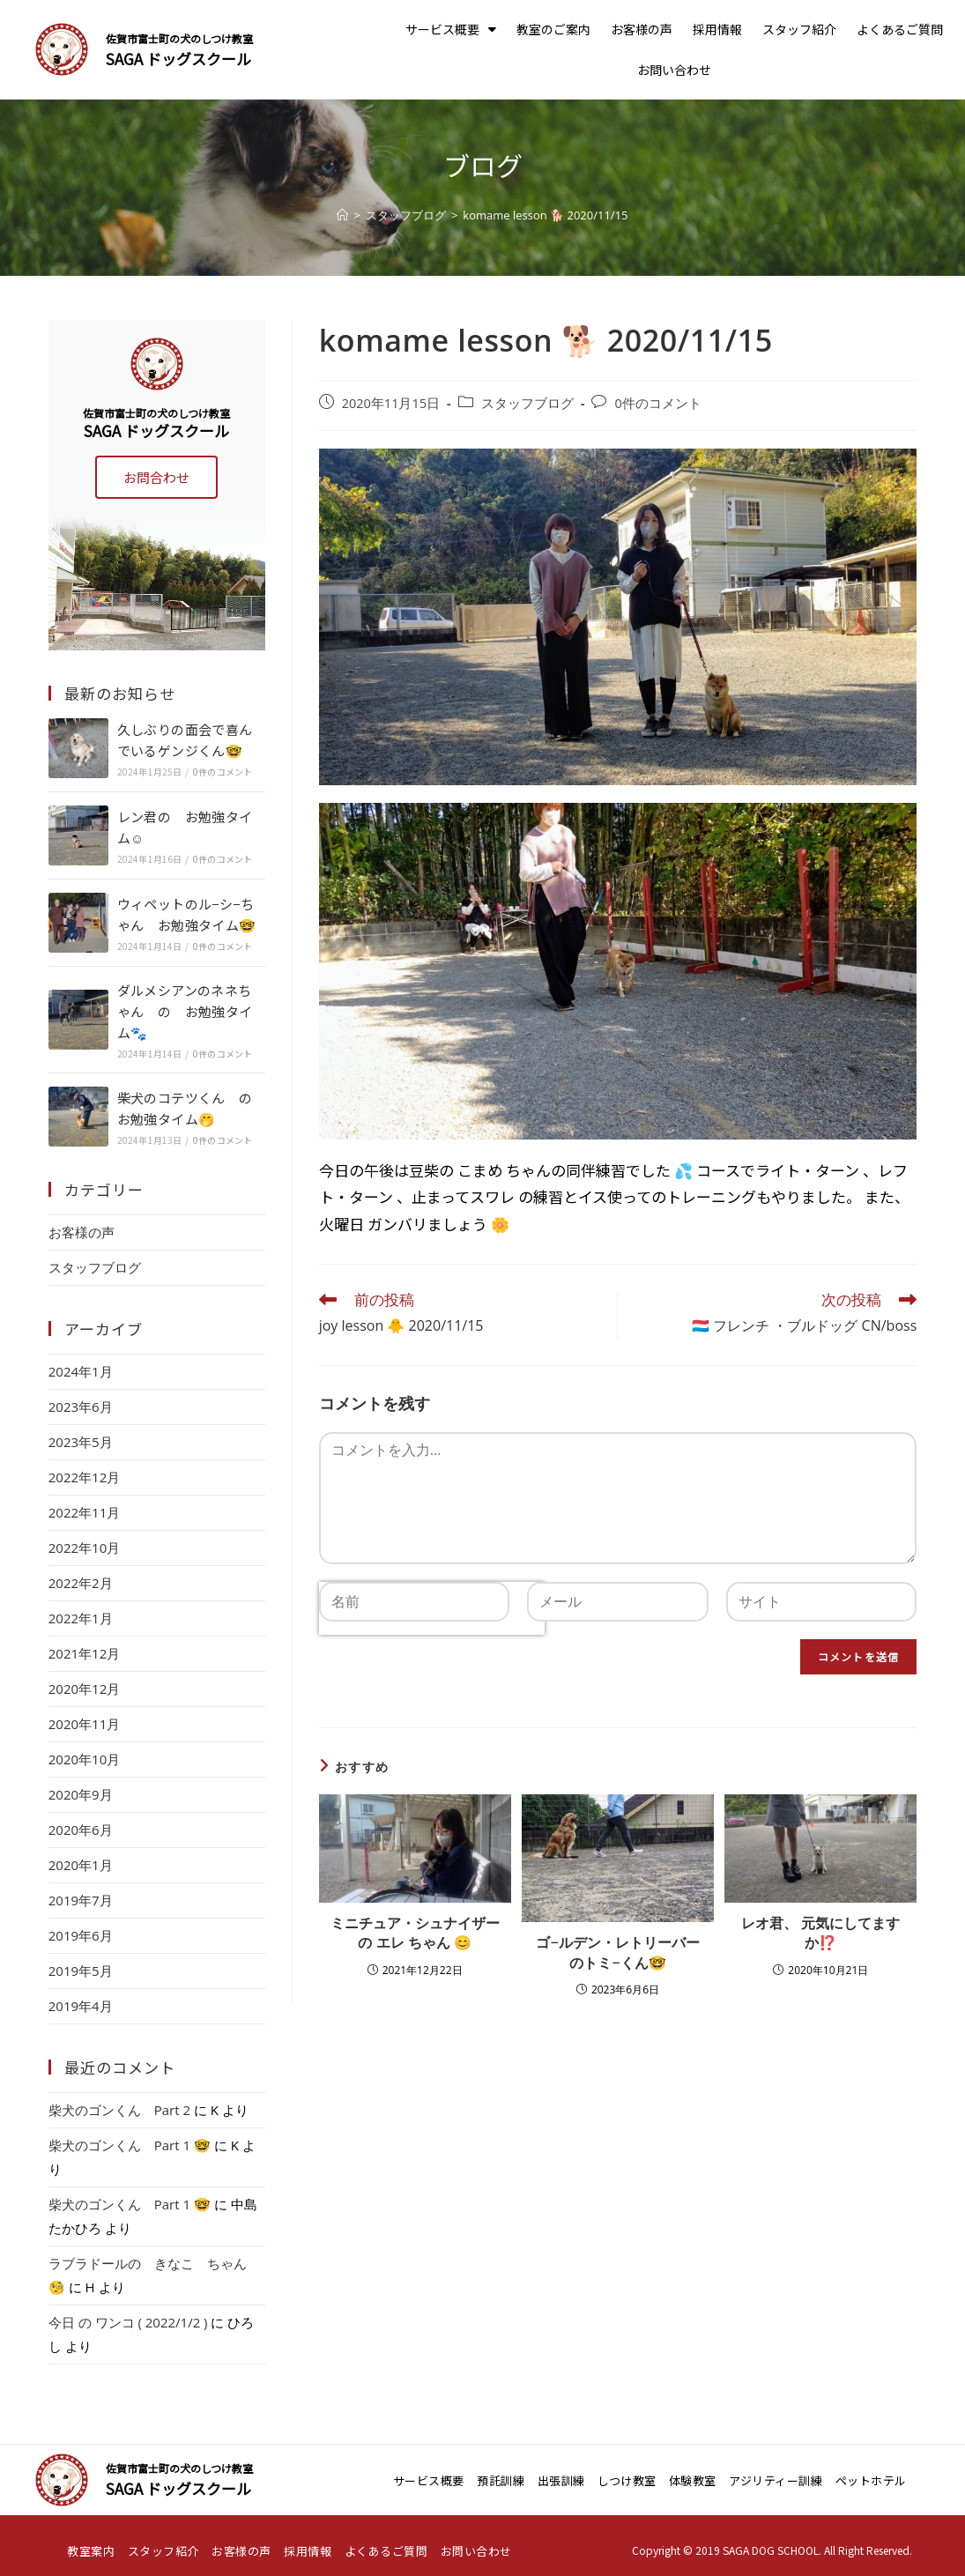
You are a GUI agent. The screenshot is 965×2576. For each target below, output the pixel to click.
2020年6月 (80, 1829)
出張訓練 (561, 2480)
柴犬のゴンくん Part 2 (119, 2110)
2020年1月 (80, 1865)
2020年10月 (84, 1759)
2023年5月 (80, 1442)
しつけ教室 (627, 2480)
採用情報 (717, 29)
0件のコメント (657, 403)
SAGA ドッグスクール (178, 59)
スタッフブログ (527, 403)
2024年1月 (80, 1371)
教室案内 (91, 2551)
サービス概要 (450, 29)
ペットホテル (871, 2480)
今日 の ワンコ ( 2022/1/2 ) (128, 2322)
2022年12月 (84, 1477)
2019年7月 (80, 1900)
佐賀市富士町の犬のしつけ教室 (179, 38)
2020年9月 (80, 1794)
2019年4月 (80, 2006)
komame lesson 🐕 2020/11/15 (545, 215)
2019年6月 (80, 1935)
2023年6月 (80, 1406)
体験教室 (692, 2480)
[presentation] (432, 1665)
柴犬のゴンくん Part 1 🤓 (129, 2145)
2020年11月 (84, 1724)
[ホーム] (342, 215)
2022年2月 (80, 1583)
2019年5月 (80, 1970)
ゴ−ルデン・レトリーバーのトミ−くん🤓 (617, 1952)
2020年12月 (84, 1688)
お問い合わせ (674, 69)
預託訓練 (500, 2480)
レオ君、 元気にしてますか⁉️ (820, 1932)
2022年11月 (84, 1512)
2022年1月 (80, 1618)
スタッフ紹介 (799, 29)
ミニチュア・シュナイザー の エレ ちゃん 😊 (415, 1932)
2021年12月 (84, 1653)
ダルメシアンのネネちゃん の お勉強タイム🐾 (185, 1011)
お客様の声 (641, 29)
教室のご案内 (553, 29)
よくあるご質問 (900, 29)
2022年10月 (84, 1547)
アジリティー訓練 (775, 2480)
